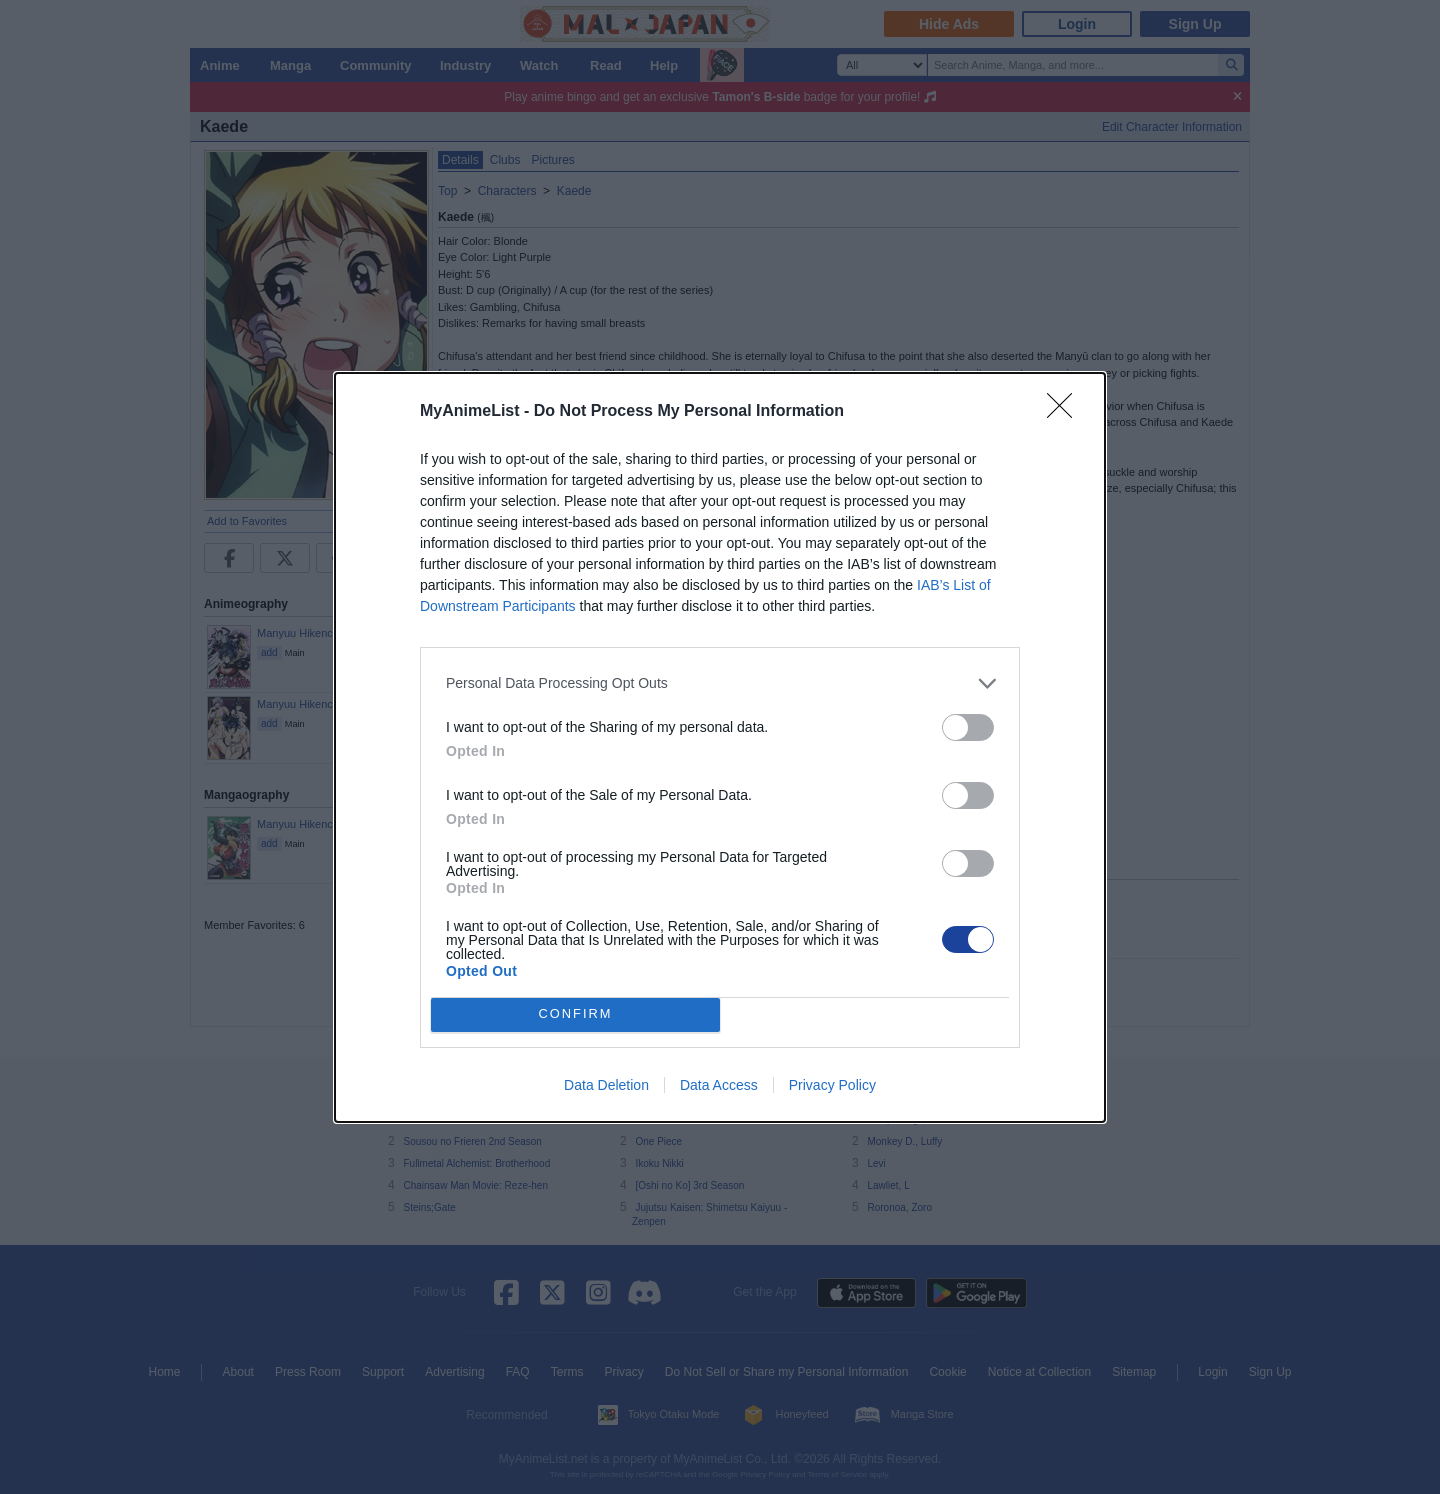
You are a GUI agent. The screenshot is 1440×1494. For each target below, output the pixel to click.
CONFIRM (575, 1014)
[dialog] (720, 747)
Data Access (719, 1085)
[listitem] (720, 683)
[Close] (1066, 412)
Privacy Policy (832, 1085)
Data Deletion (606, 1085)
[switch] (968, 727)
